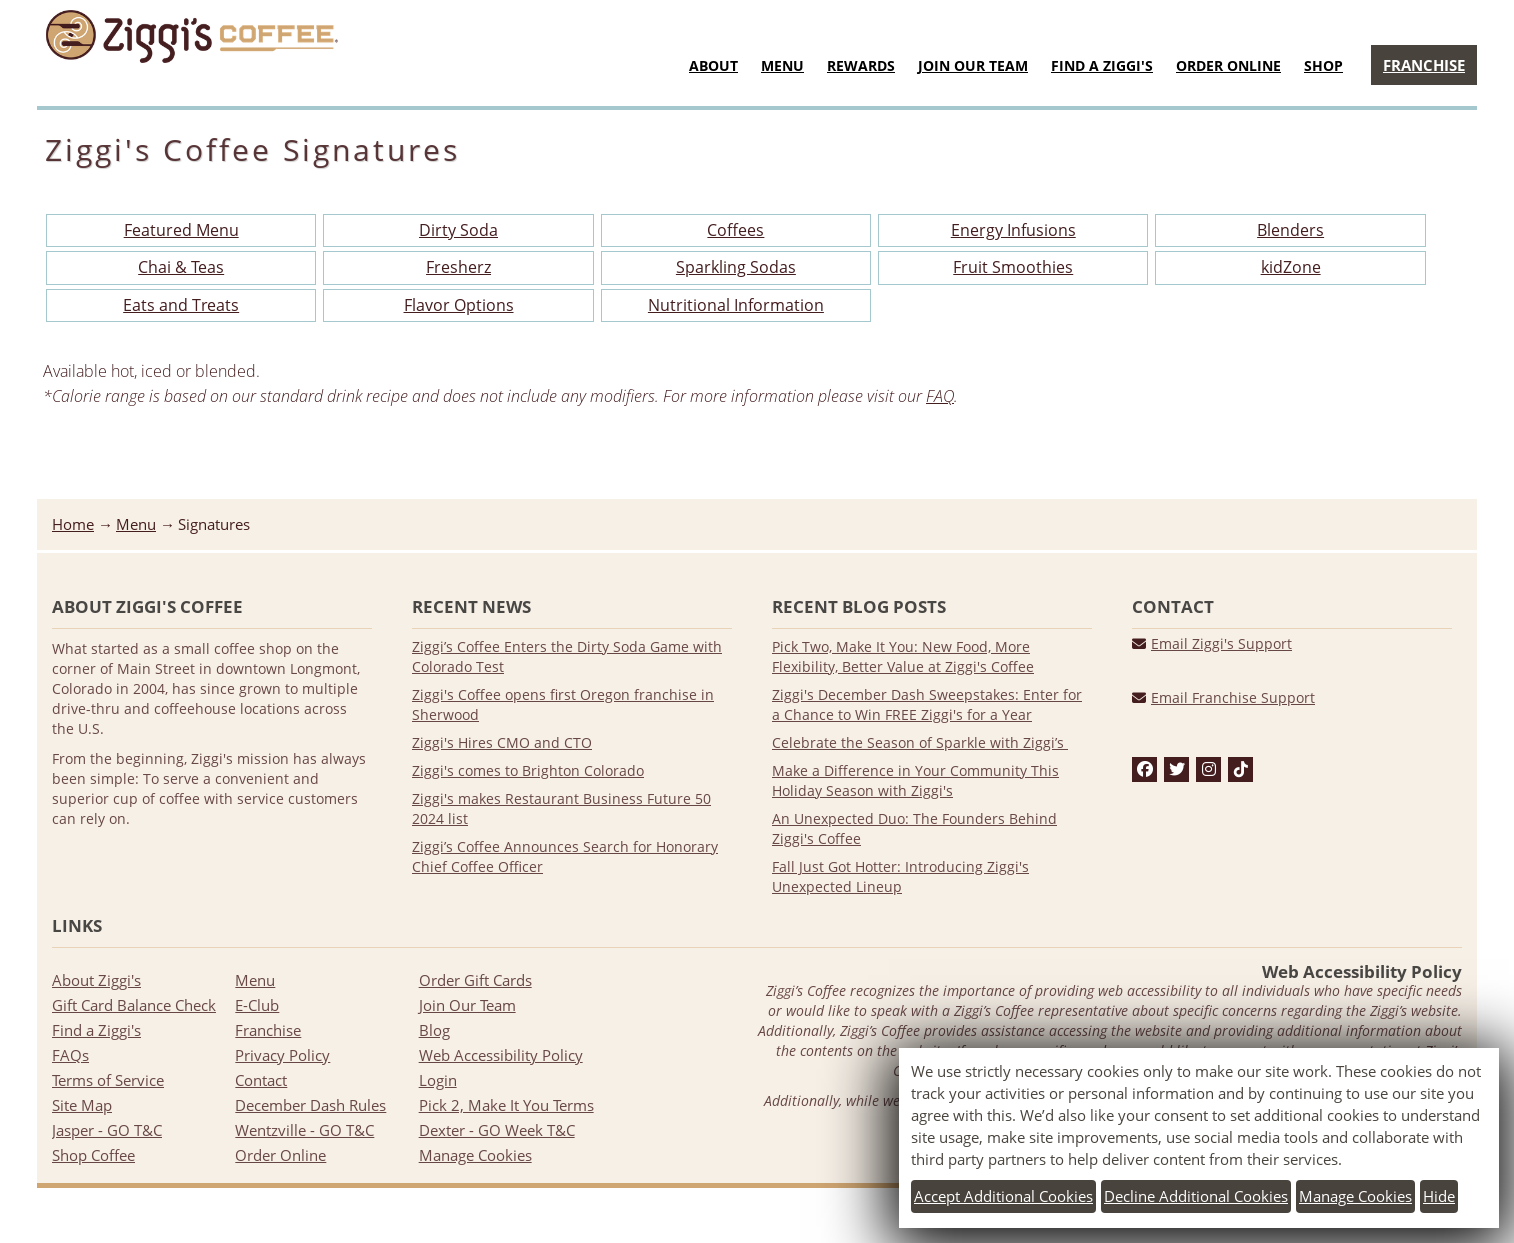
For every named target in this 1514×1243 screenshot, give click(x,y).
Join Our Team (467, 1005)
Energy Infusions (1013, 230)
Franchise (268, 1030)
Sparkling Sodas (736, 267)
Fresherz (458, 267)
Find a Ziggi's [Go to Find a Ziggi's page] (1102, 65)
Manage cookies (1355, 1196)
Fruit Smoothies (1013, 267)
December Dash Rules (310, 1105)
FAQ (940, 396)
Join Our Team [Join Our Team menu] (973, 65)
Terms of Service (108, 1080)
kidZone (1291, 267)
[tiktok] (1241, 770)
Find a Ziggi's (96, 1030)
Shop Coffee (93, 1155)
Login (438, 1080)
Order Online (280, 1155)
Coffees (735, 230)
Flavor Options (459, 305)
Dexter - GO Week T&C (497, 1130)
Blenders (1290, 230)
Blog (434, 1030)
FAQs (70, 1055)
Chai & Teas (181, 267)
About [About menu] (713, 65)
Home (73, 524)
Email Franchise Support (1233, 697)
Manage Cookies (475, 1155)
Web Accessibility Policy (501, 1055)
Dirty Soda (458, 230)
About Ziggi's (96, 980)
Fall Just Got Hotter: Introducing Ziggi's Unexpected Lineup (900, 876)
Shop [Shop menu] (1323, 65)
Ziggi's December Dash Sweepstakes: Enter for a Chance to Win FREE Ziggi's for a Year (927, 704)
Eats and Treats (181, 305)
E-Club (257, 1005)
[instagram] (1209, 770)
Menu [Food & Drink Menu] (782, 65)
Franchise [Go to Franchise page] (1424, 65)
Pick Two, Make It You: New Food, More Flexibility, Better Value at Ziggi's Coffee (903, 656)
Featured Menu (181, 230)
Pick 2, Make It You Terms (506, 1105)
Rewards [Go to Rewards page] (861, 65)
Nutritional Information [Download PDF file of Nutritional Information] (736, 305)
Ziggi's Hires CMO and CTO (502, 742)
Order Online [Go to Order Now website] (1228, 65)
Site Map (82, 1105)
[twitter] (1177, 770)
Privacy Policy (282, 1055)
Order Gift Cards (475, 980)
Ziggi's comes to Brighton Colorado (528, 770)
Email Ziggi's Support (1221, 643)
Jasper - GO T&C (107, 1130)
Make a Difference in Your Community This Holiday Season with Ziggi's (915, 780)
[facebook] (1145, 770)
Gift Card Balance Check (134, 1005)
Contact (261, 1080)
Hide (1439, 1196)
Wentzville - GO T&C (304, 1130)
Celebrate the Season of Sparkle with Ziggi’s (920, 742)
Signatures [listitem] (214, 524)
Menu (136, 524)
